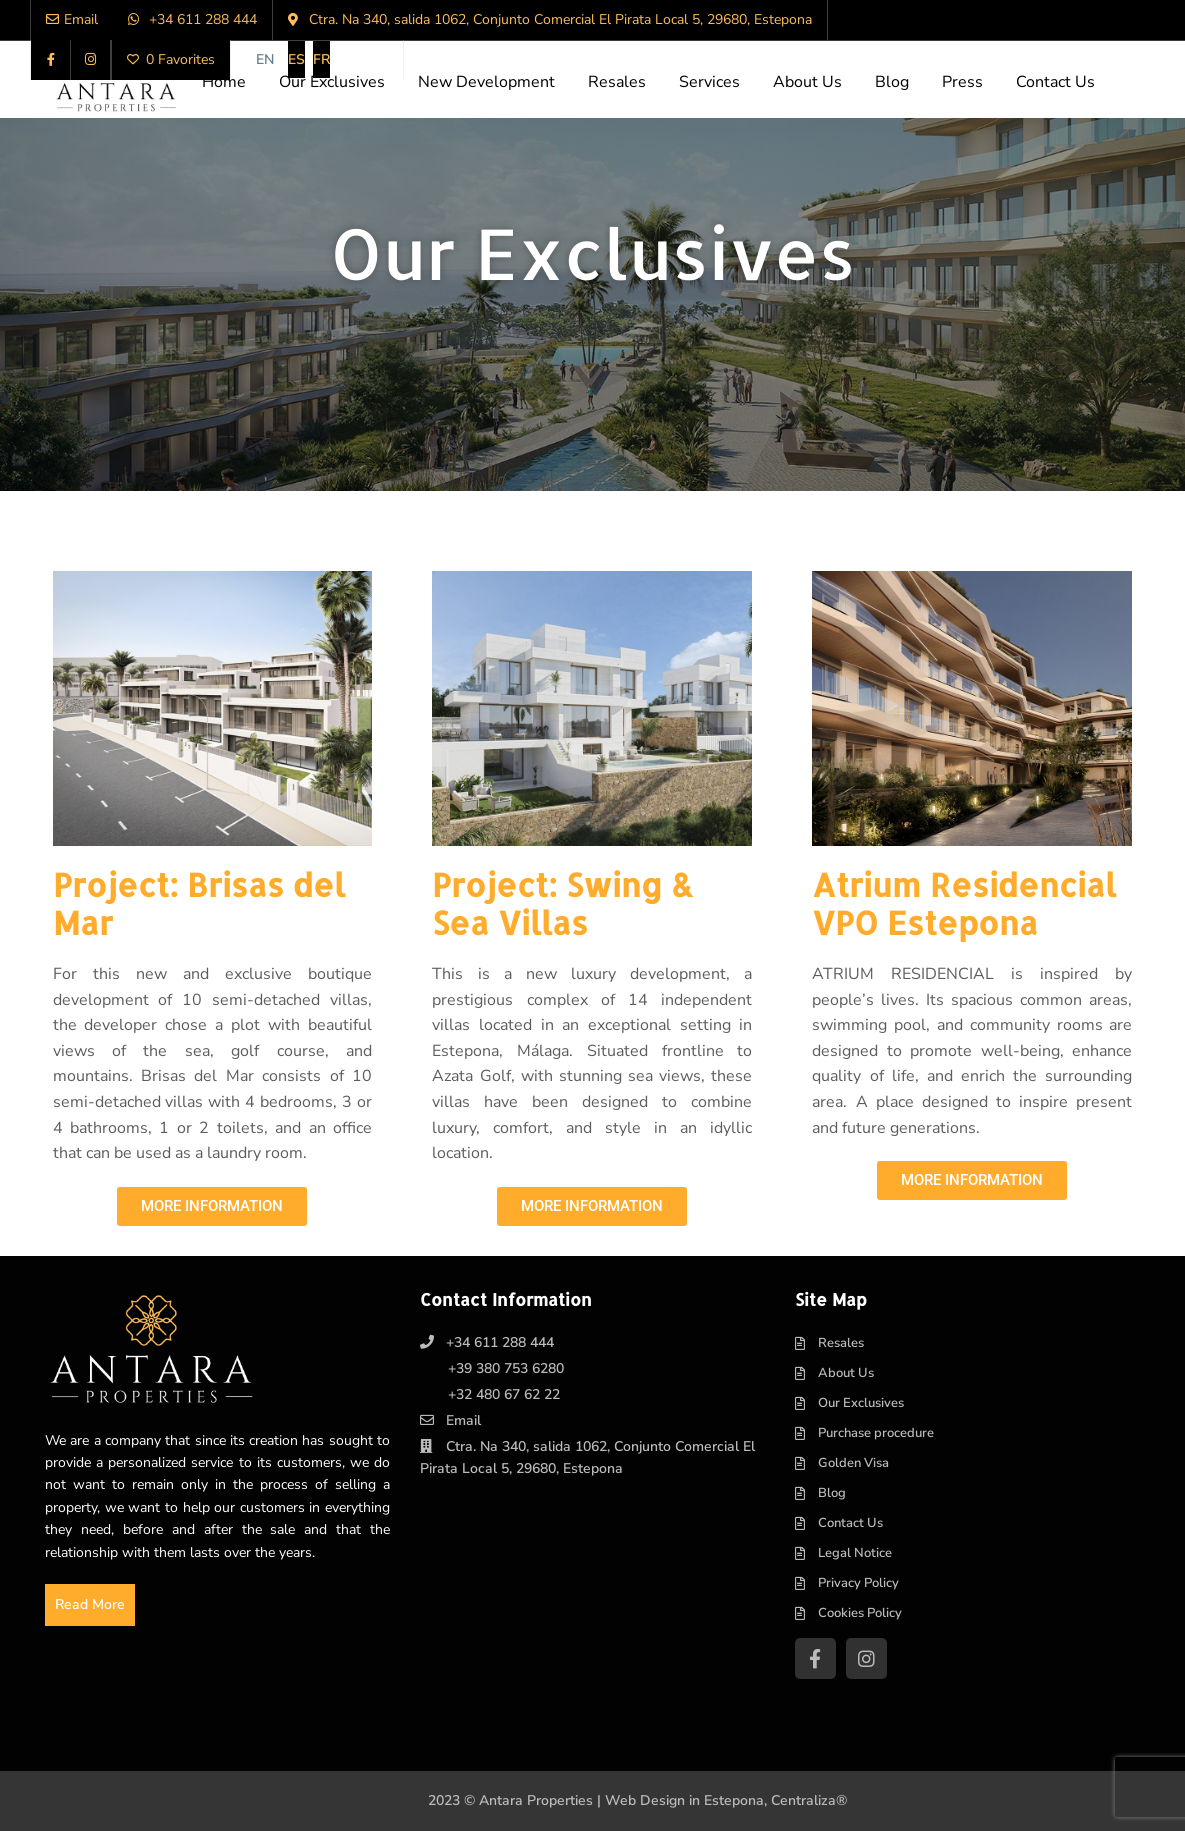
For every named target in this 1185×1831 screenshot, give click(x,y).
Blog (892, 82)
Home (224, 82)
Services (709, 82)
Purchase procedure (876, 1433)
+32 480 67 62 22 (504, 1394)
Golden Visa (853, 1463)
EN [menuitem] (265, 59)
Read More (90, 1604)
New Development (486, 82)
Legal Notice (855, 1553)
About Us (807, 82)
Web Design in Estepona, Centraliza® (726, 1800)
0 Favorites (171, 59)
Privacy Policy (858, 1583)
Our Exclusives (332, 82)
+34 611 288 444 (500, 1342)
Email (463, 1420)
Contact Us (1055, 82)
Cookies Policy (860, 1613)
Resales (617, 82)
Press (962, 82)
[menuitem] (265, 59)
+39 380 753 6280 (506, 1368)
